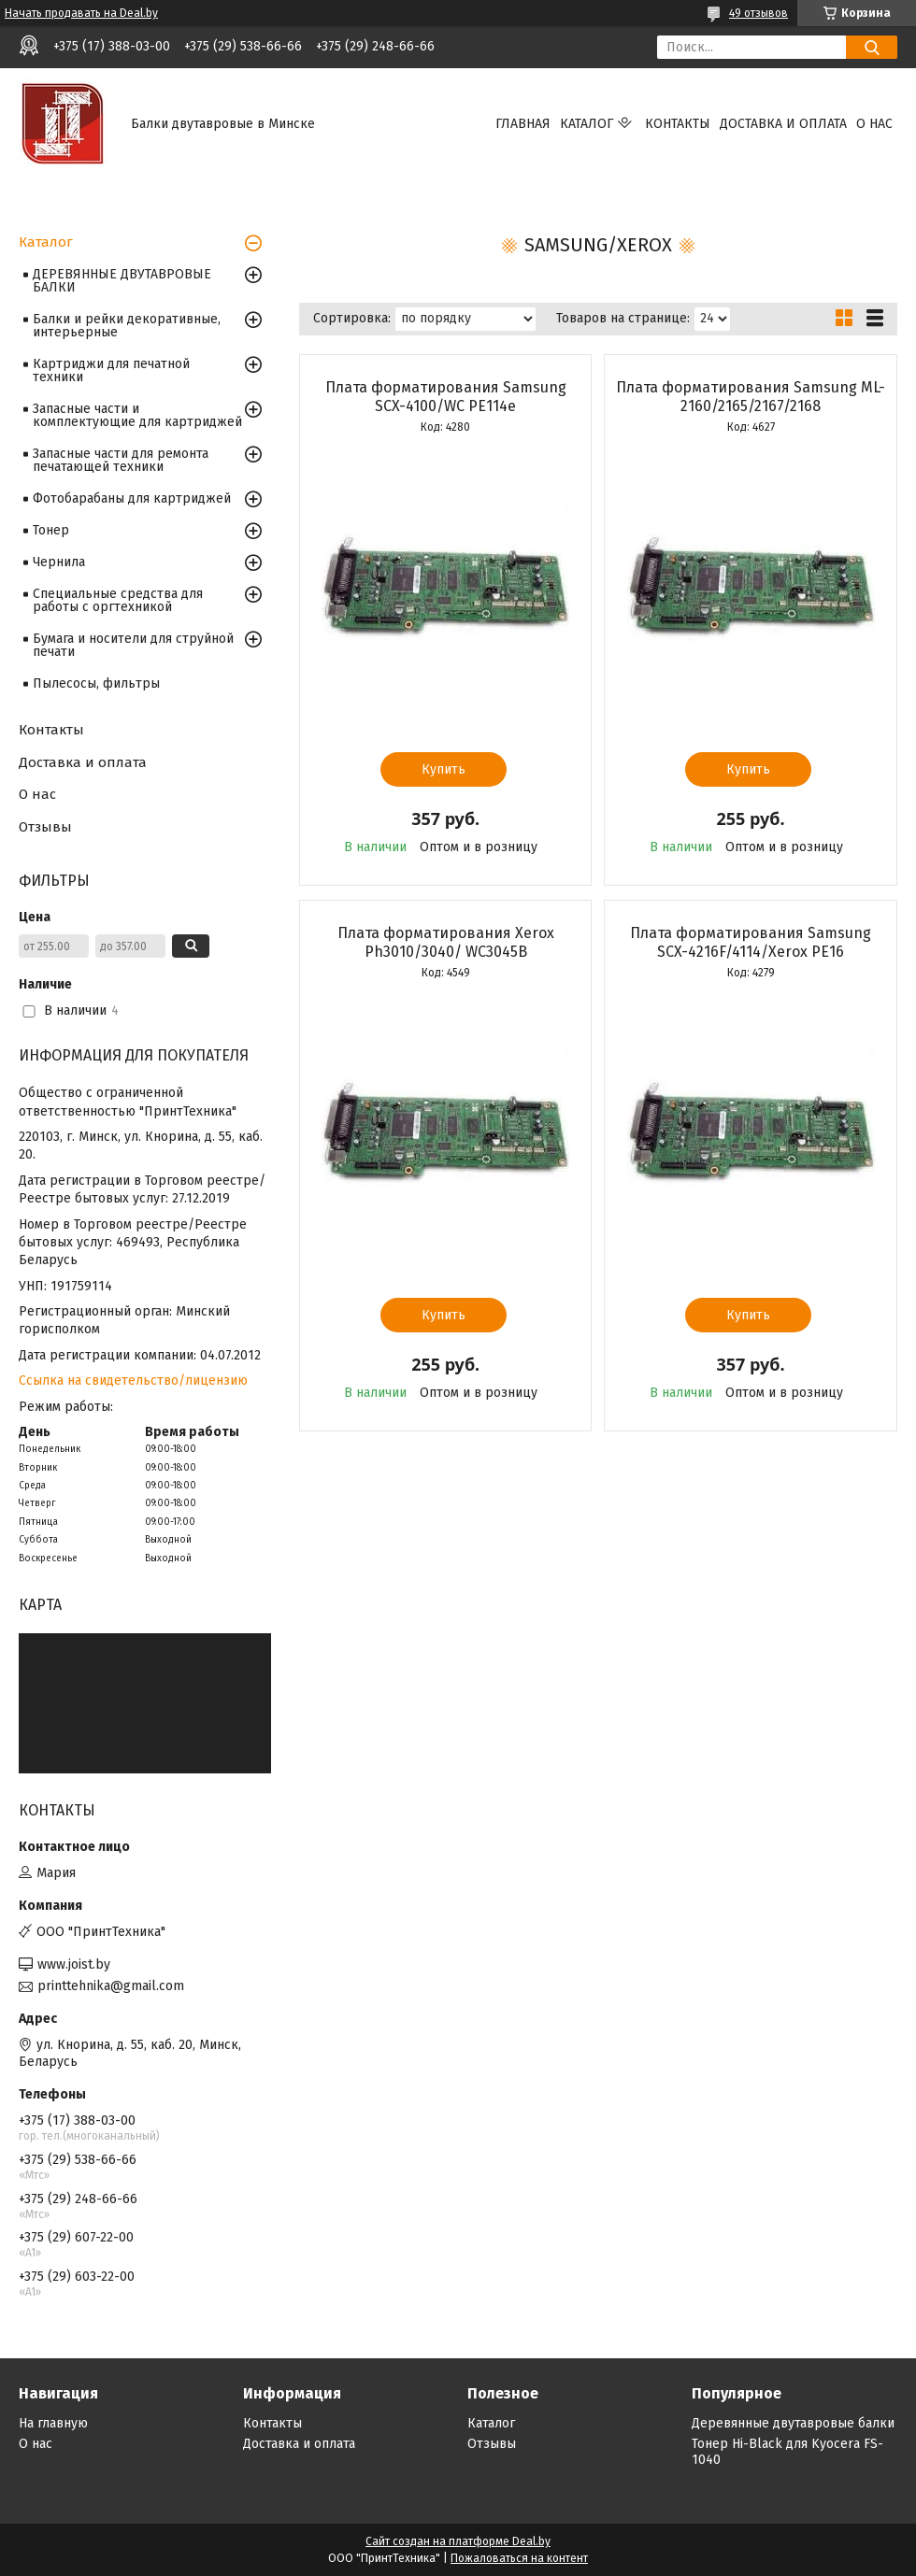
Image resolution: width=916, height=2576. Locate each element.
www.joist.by (73, 1964)
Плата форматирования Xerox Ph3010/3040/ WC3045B (445, 942)
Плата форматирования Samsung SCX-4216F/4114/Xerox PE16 (750, 942)
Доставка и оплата (783, 124)
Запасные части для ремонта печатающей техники (120, 460)
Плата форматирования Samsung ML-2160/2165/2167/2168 (750, 396)
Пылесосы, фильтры (96, 683)
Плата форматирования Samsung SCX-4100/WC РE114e (445, 396)
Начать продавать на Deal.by (81, 13)
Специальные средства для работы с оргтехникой (118, 600)
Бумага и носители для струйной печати (133, 645)
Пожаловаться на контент (519, 2558)
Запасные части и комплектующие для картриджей (137, 415)
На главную (53, 2423)
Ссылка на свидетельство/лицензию (133, 1380)
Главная (523, 124)
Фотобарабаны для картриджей (132, 498)
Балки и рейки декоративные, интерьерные (127, 325)
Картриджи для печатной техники (111, 370)
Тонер (51, 530)
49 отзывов (758, 13)
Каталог (586, 124)
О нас (874, 124)
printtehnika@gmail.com (110, 1986)
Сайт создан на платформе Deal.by (458, 2541)
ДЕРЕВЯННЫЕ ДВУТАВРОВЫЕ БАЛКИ (122, 280)
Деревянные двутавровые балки (793, 2423)
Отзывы (45, 826)
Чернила (59, 562)
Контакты (677, 124)
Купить (443, 769)
